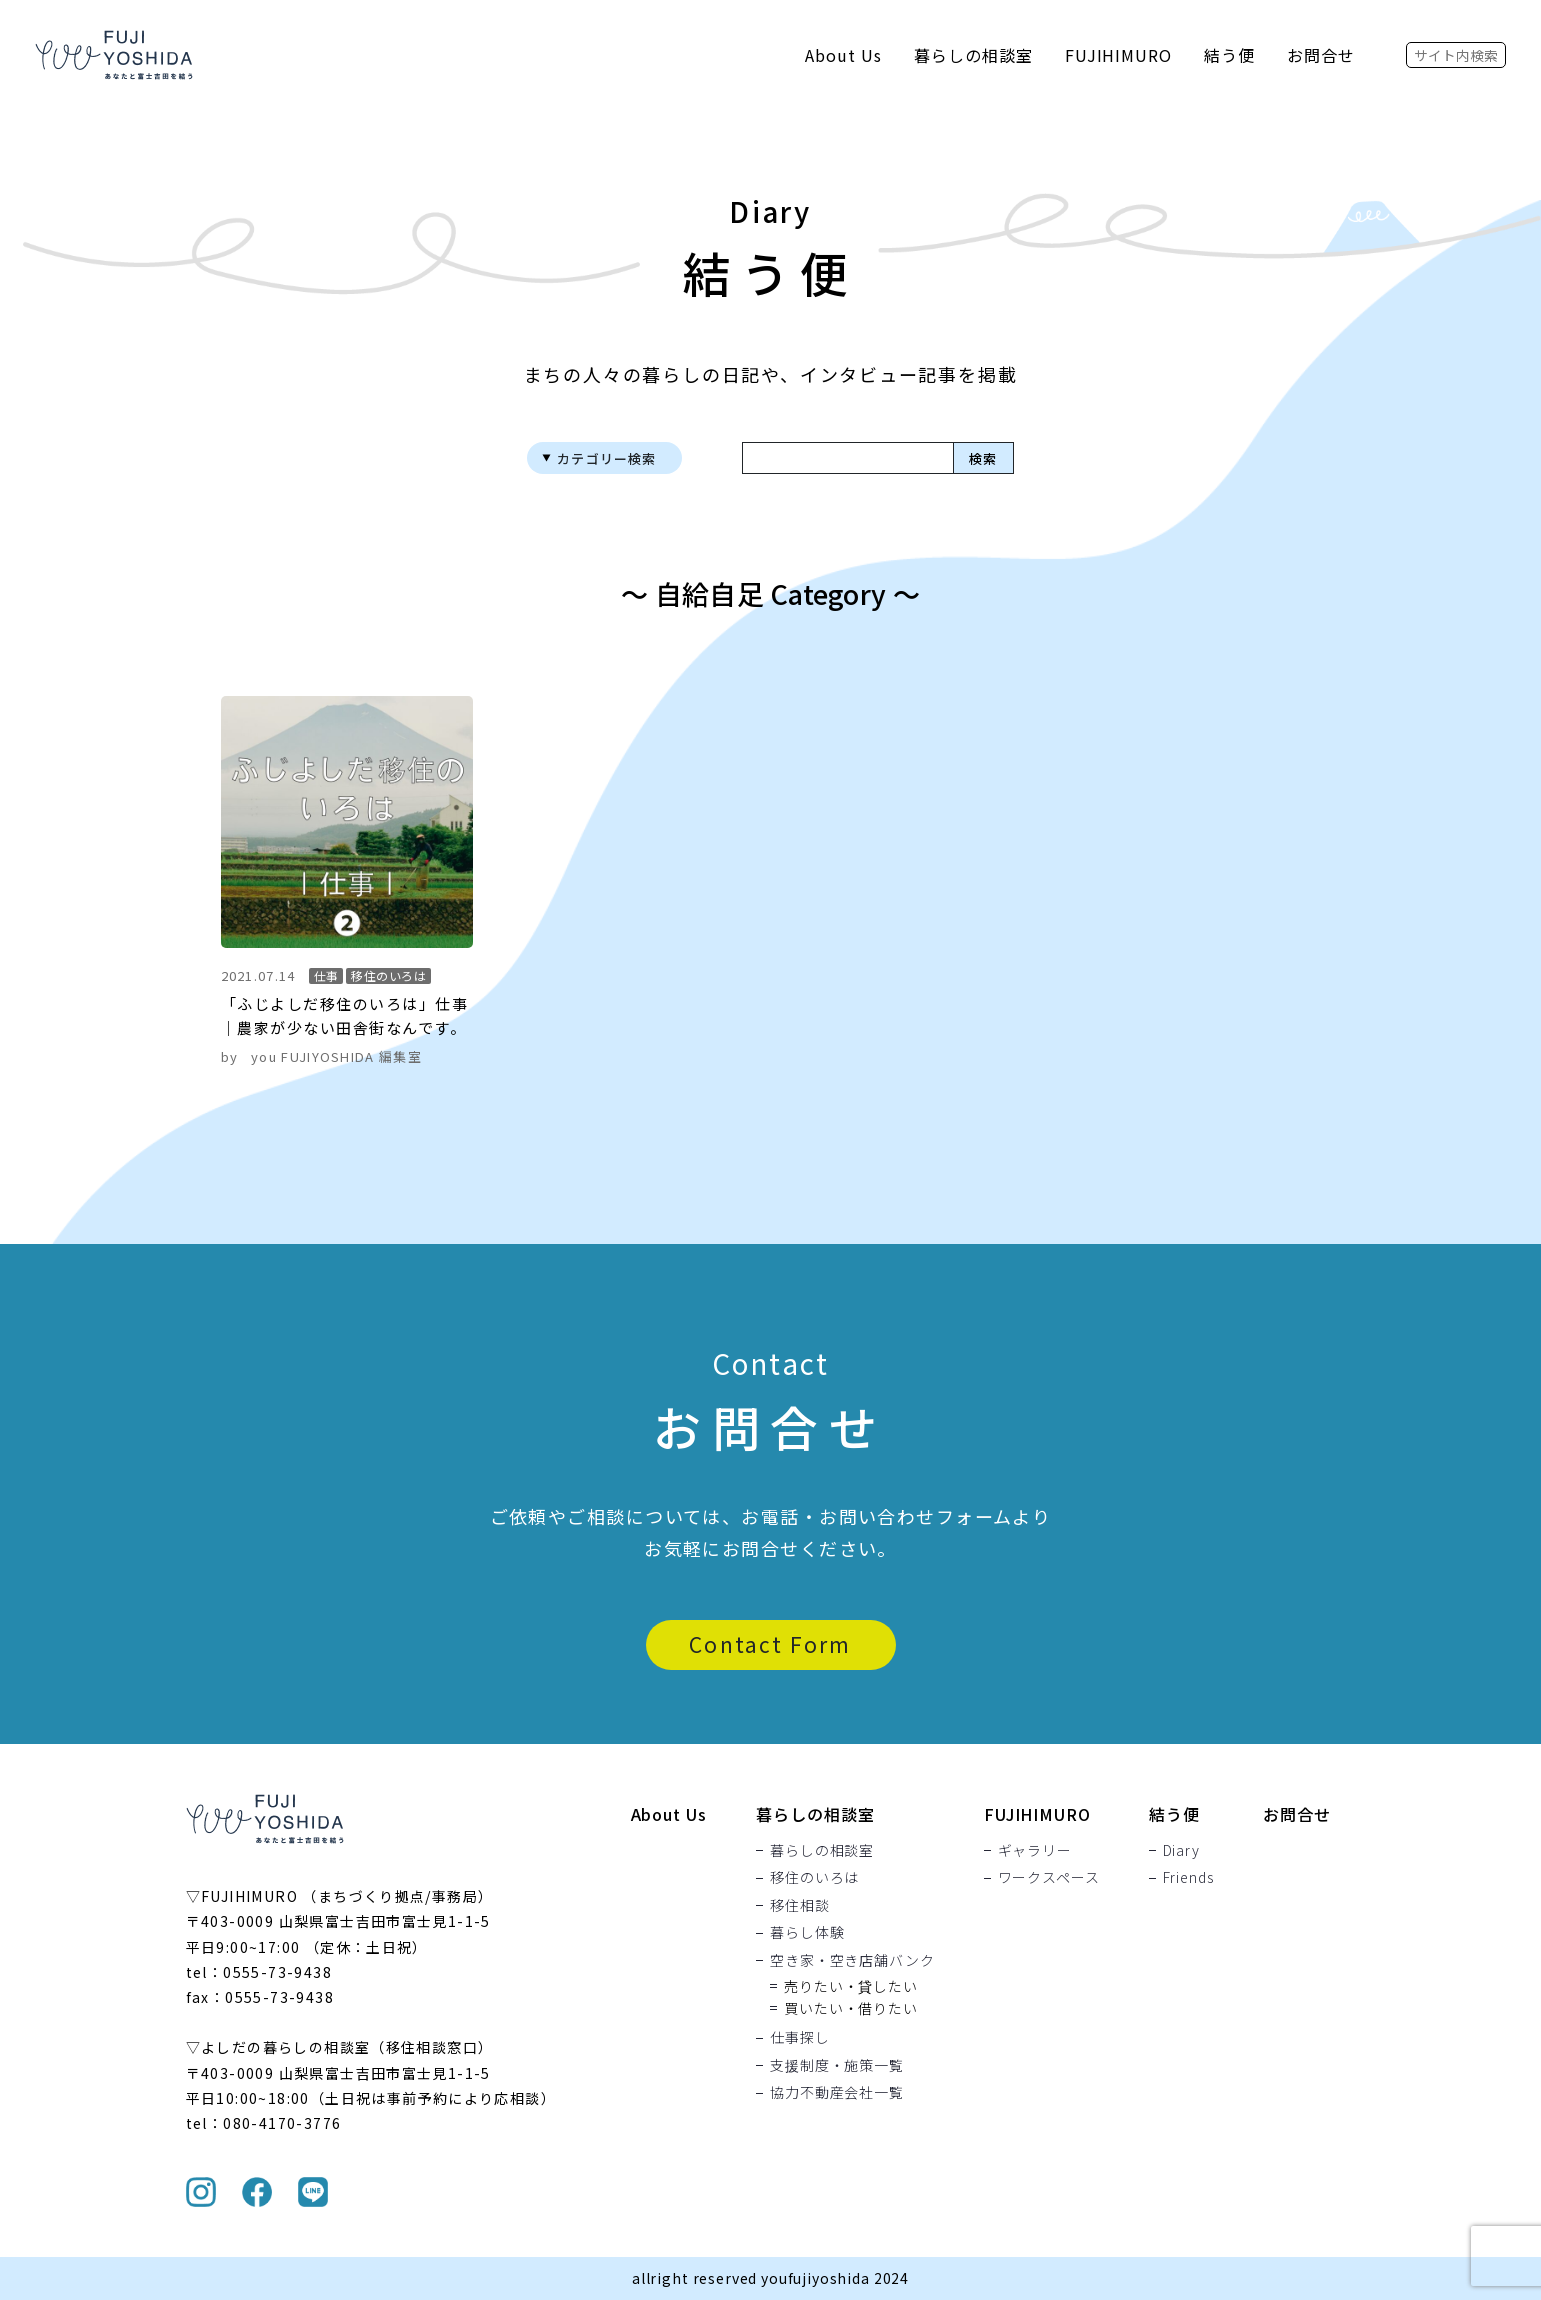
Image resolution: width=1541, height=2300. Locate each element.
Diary (1181, 1850)
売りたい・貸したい (851, 1986)
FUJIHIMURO (1119, 55)
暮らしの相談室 (973, 55)
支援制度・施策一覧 (837, 2065)
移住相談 (799, 1905)
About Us (843, 55)
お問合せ (1321, 55)
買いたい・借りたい (851, 2008)
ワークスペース (1049, 1878)
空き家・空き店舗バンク (852, 1960)
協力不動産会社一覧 (837, 2093)
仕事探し (799, 2038)
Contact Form (770, 1644)
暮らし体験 (807, 1933)
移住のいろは (814, 1878)
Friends (1188, 1878)
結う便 (1229, 55)
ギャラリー (1035, 1850)
